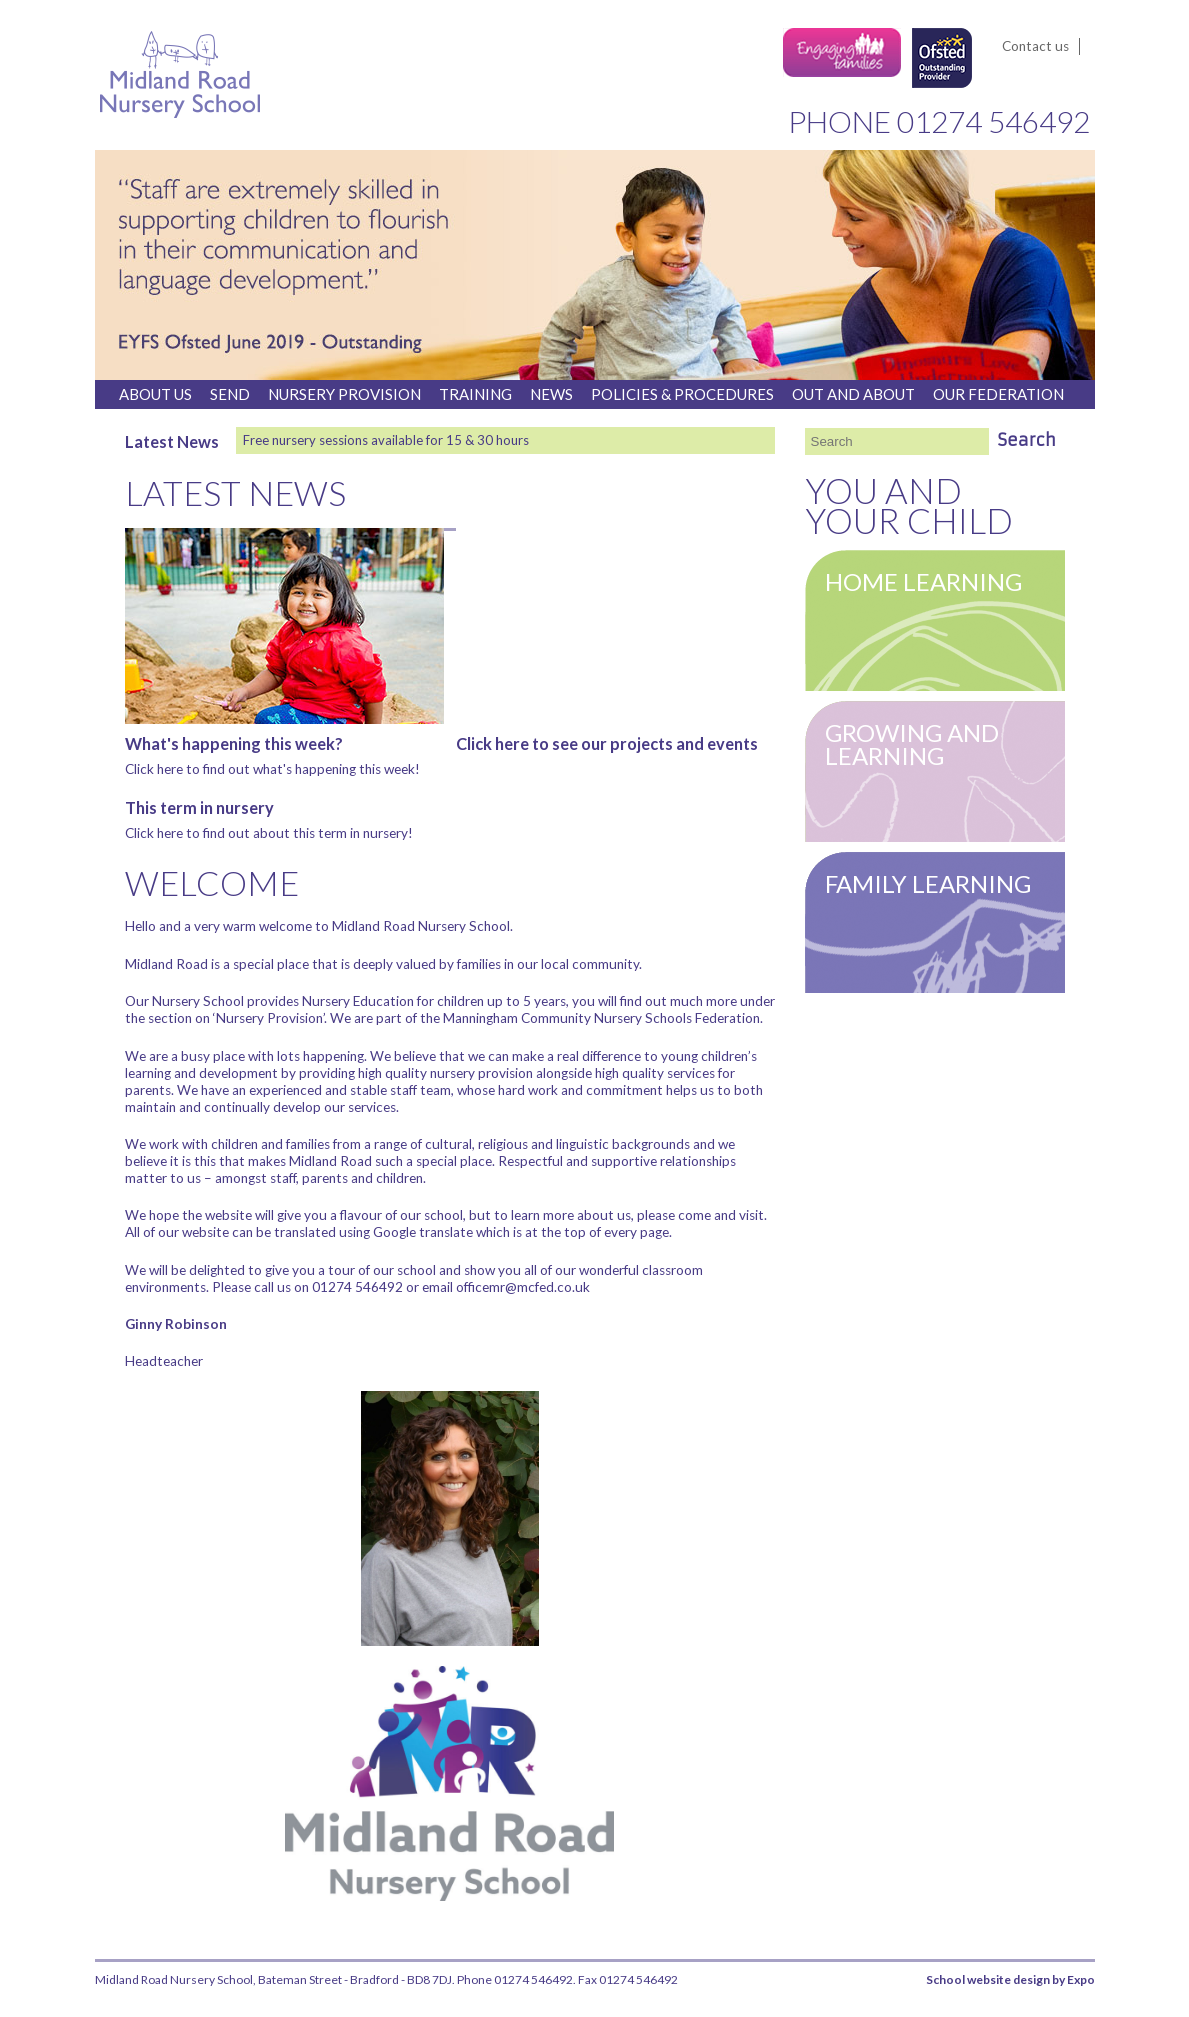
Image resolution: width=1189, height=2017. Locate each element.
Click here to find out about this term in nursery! (269, 833)
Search (1027, 440)
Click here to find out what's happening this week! (272, 769)
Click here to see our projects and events (607, 743)
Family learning (928, 883)
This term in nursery (199, 807)
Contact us (1035, 46)
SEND (230, 394)
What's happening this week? (234, 743)
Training (475, 394)
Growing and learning (912, 744)
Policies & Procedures (682, 394)
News (551, 394)
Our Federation (998, 394)
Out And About (853, 394)
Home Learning (923, 581)
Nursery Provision (344, 394)
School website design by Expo (1010, 1979)
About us (155, 394)
